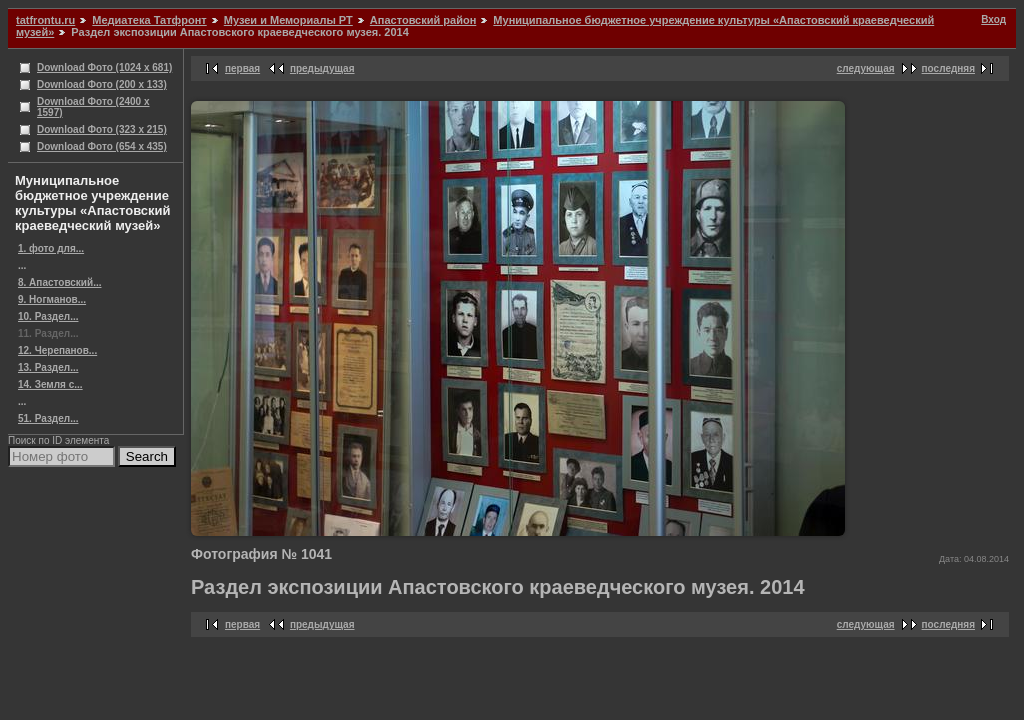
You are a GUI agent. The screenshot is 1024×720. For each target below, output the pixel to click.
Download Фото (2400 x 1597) (93, 107)
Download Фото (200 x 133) (102, 84)
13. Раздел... (48, 367)
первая (242, 68)
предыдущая (322, 68)
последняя (948, 68)
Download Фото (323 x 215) (102, 129)
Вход (993, 19)
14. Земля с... (50, 384)
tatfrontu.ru (45, 20)
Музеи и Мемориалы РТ (288, 20)
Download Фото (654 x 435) (102, 146)
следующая (866, 68)
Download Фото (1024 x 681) (104, 67)
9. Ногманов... (52, 299)
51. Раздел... (48, 418)
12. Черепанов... (57, 350)
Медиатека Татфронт (149, 20)
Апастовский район (423, 20)
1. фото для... (51, 248)
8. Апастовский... (59, 282)
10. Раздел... (48, 316)
